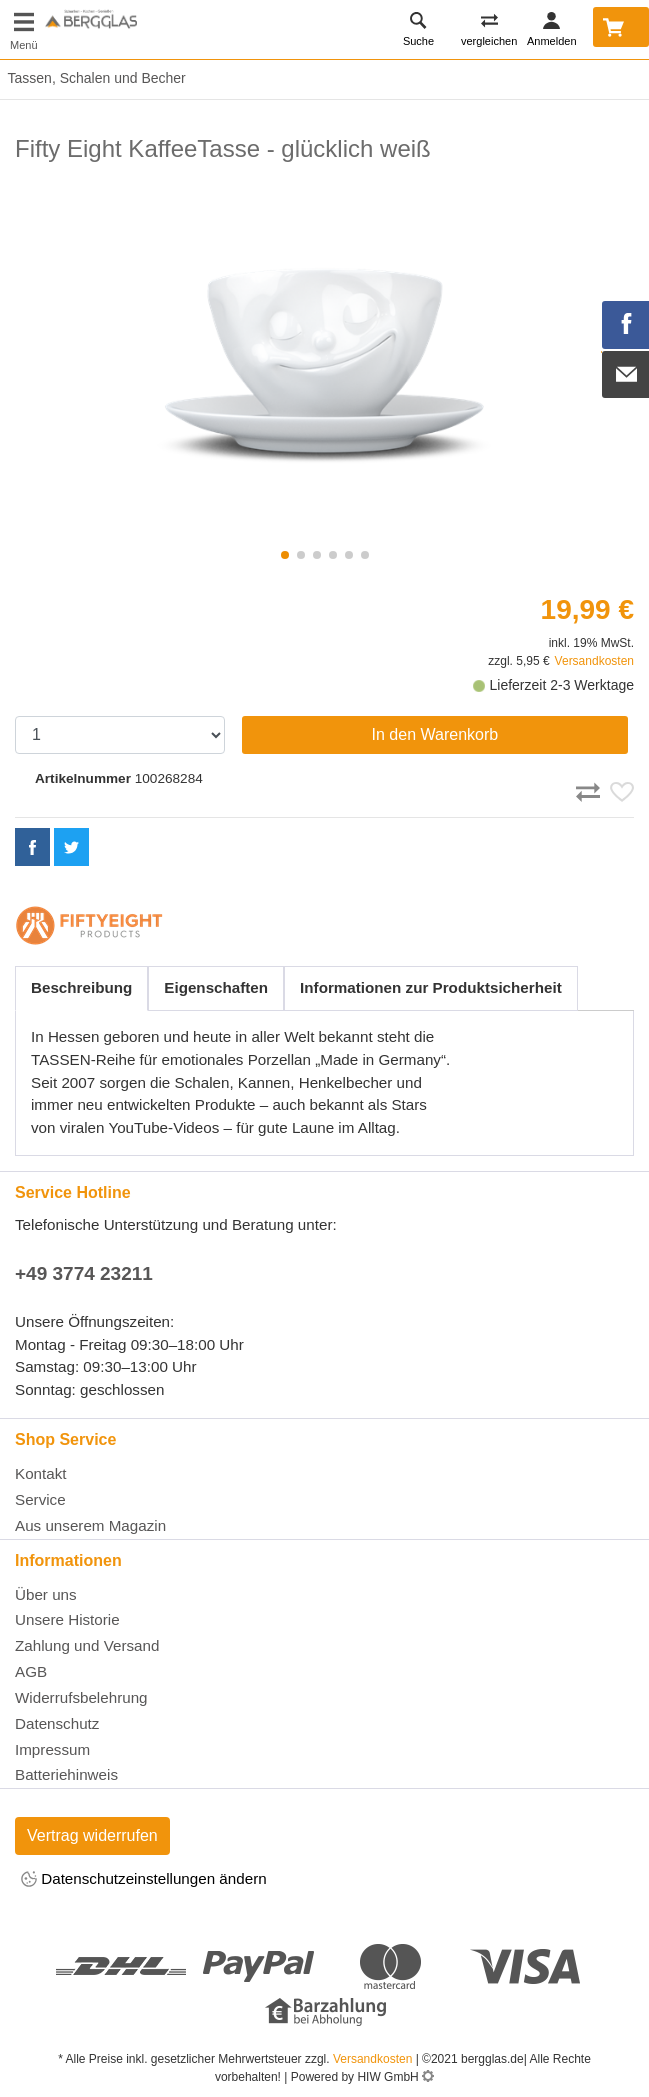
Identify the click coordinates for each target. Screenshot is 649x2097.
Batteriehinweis (66, 1774)
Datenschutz (57, 1723)
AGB (31, 1671)
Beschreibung (81, 987)
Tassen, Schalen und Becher (93, 78)
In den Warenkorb (435, 734)
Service (40, 1499)
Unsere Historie (67, 1619)
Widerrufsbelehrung (81, 1697)
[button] (285, 555)
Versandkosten (594, 661)
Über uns (46, 1594)
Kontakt (41, 1473)
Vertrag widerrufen (92, 1835)
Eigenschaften (216, 987)
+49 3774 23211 (84, 1273)
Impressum (52, 1749)
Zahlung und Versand (87, 1645)
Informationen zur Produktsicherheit (431, 987)
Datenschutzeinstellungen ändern (144, 1880)
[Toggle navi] (24, 29)
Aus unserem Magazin (90, 1525)
